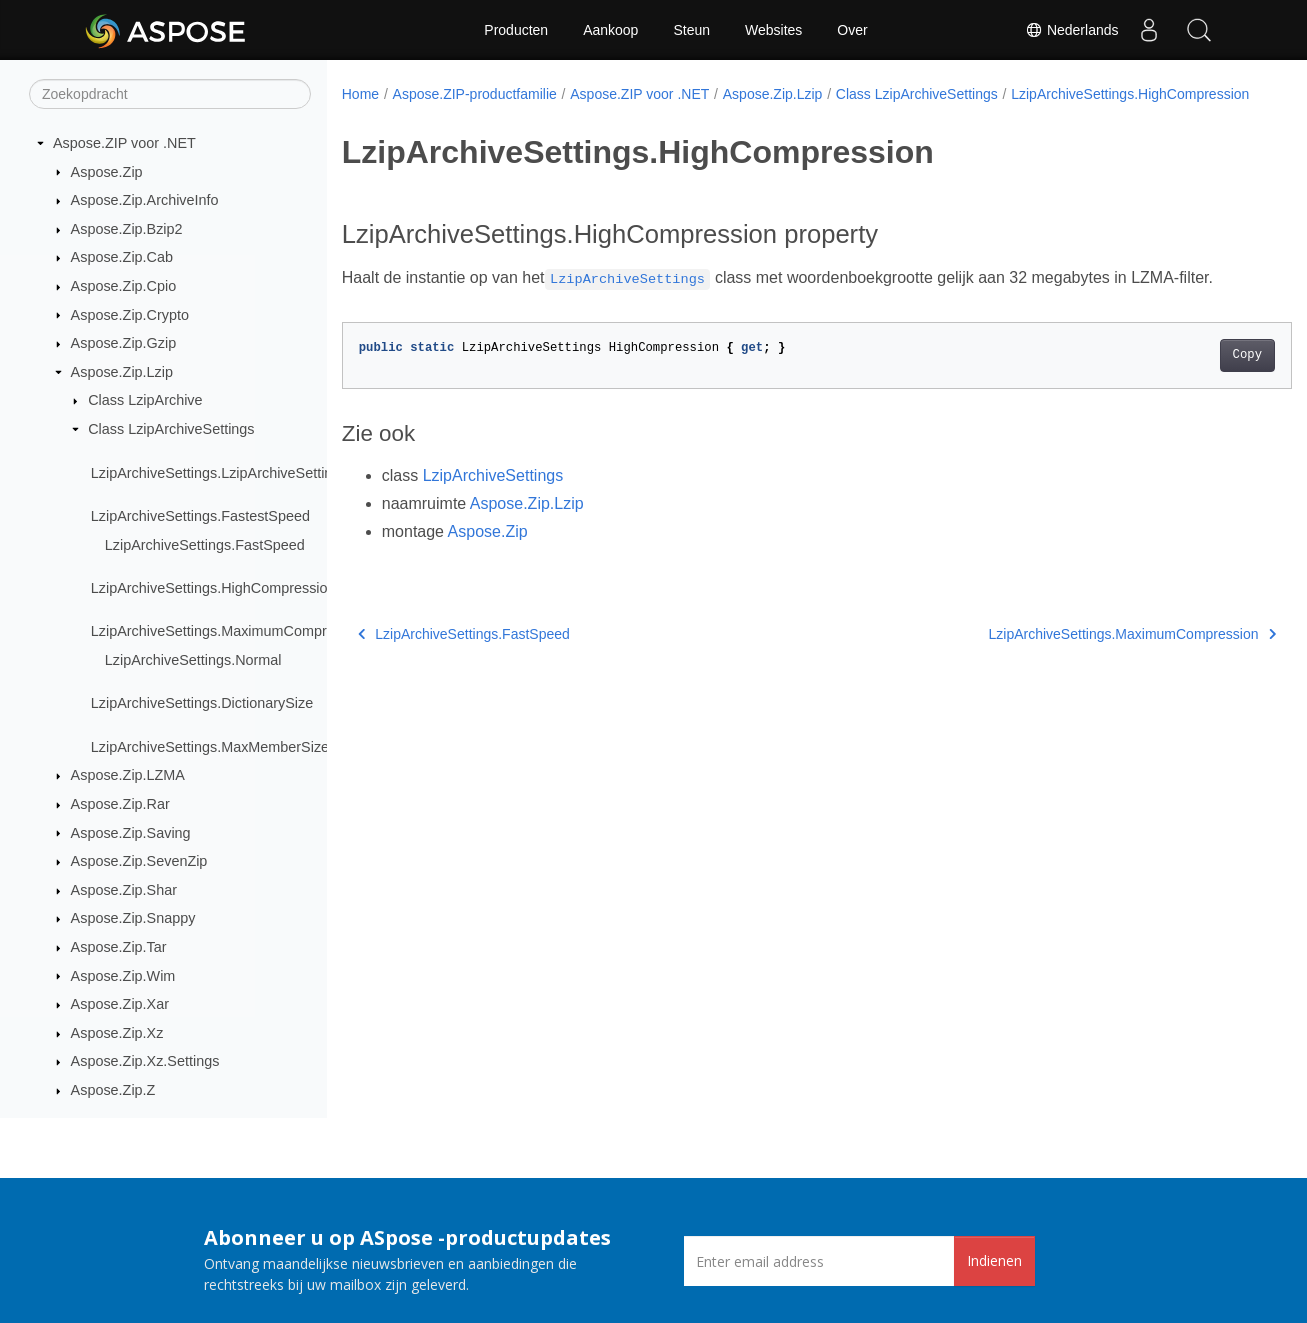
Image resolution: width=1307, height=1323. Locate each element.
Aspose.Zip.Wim (123, 976)
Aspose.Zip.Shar (124, 890)
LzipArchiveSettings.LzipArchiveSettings (219, 473)
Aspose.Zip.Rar (120, 804)
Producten (516, 30)
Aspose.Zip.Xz (117, 1033)
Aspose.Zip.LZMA (128, 775)
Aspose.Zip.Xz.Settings (145, 1061)
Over (852, 30)
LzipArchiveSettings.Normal (193, 660)
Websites (773, 30)
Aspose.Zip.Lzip (122, 372)
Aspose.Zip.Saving (131, 833)
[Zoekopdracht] (170, 94)
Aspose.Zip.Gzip (124, 343)
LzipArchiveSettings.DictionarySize (202, 703)
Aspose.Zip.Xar (120, 1004)
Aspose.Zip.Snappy (133, 918)
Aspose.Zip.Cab (122, 257)
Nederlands (1072, 30)
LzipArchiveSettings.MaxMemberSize (210, 747)
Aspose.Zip (107, 172)
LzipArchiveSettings (493, 496)
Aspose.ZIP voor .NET (124, 143)
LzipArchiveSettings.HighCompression (213, 588)
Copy (1181, 376)
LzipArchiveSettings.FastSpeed (205, 545)
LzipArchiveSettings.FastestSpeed (200, 516)
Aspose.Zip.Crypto (130, 315)
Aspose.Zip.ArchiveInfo (145, 200)
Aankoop (610, 30)
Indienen (994, 1260)
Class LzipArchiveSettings (171, 429)
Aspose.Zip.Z (113, 1090)
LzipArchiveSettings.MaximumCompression (230, 631)
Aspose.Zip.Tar (119, 947)
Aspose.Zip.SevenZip (139, 861)
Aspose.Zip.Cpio (124, 286)
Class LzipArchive (145, 400)
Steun (691, 30)
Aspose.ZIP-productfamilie (475, 94)
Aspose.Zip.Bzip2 (127, 229)
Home (360, 94)
